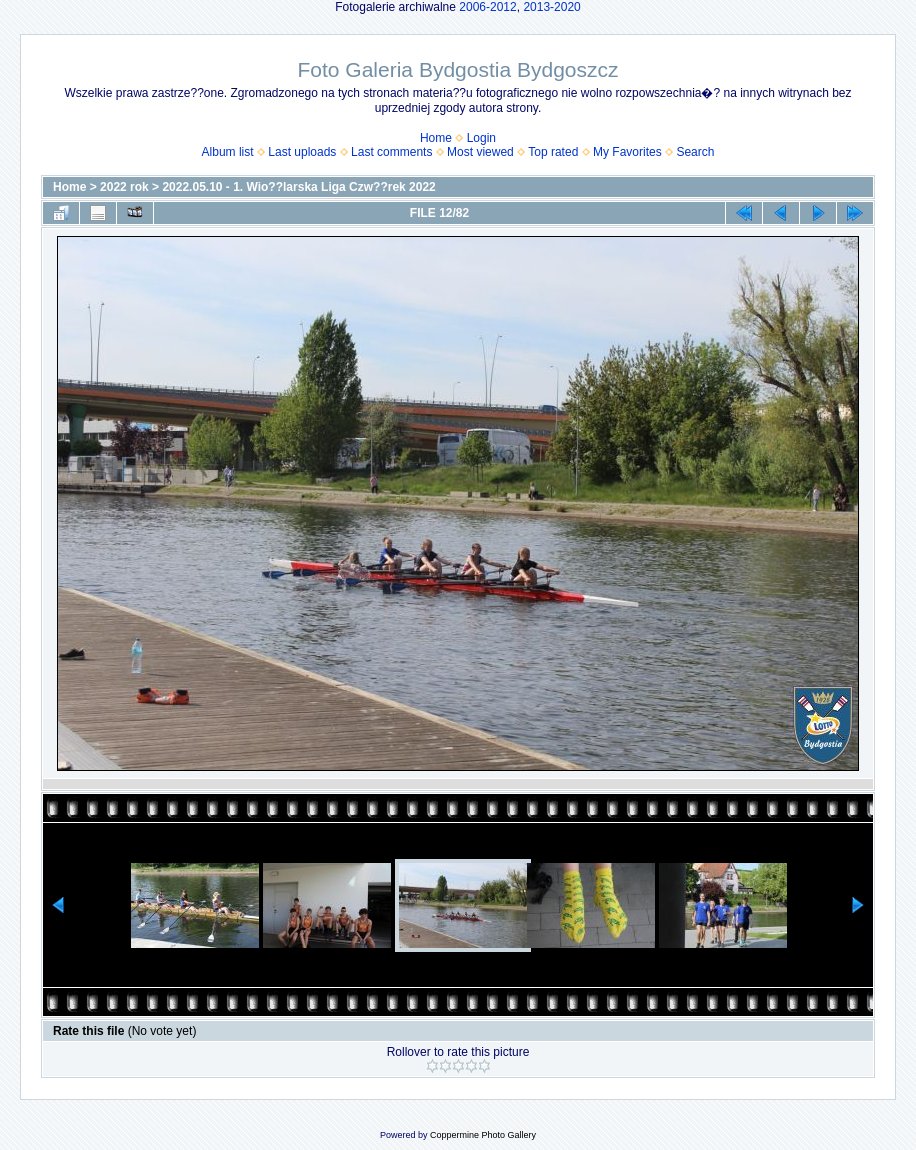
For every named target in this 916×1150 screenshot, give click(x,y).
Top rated (553, 152)
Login (481, 138)
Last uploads (302, 152)
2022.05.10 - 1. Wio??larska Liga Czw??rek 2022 (298, 187)
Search (695, 152)
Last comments (391, 152)
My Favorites (627, 152)
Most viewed (480, 152)
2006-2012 (487, 7)
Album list (228, 152)
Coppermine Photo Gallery (483, 1135)
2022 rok (124, 187)
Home (436, 138)
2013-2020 (551, 7)
